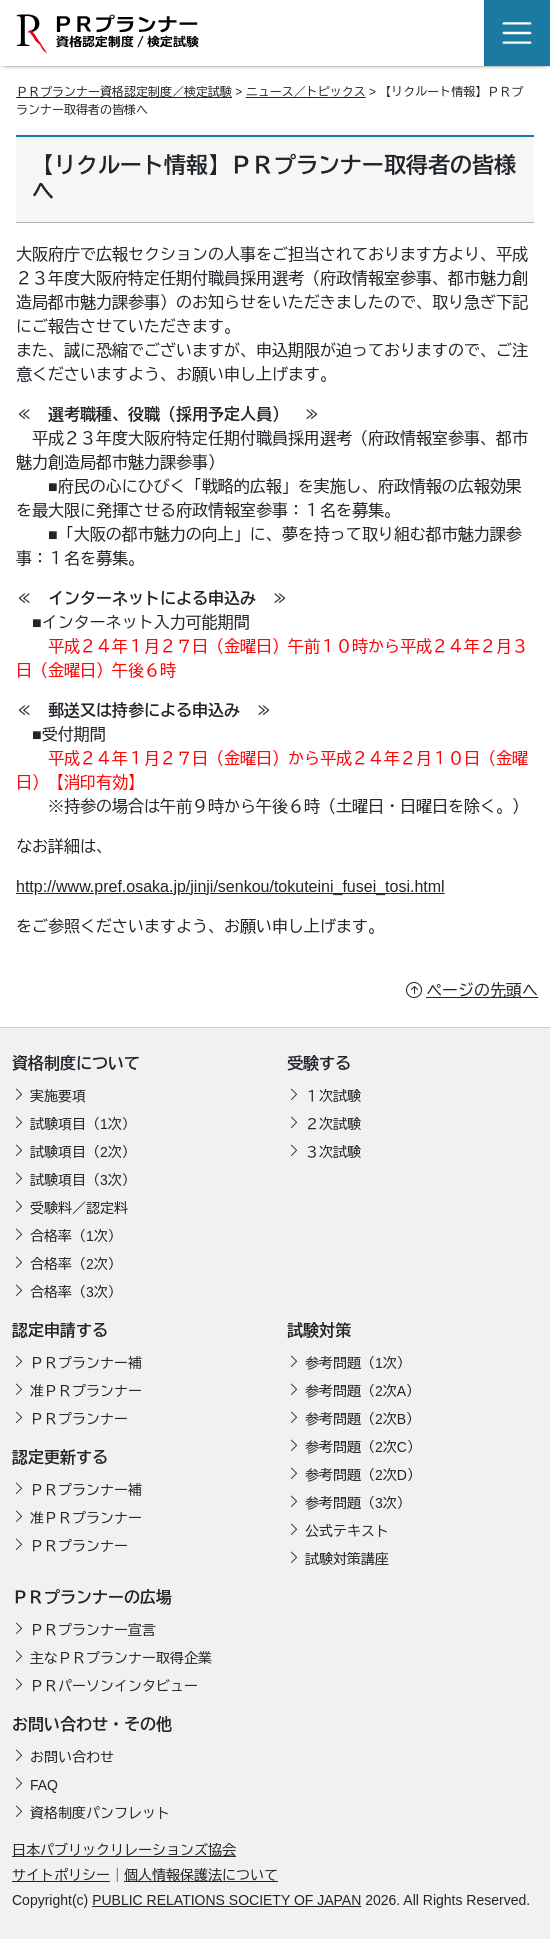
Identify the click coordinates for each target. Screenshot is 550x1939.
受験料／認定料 (79, 1208)
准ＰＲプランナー (86, 1391)
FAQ (44, 1785)
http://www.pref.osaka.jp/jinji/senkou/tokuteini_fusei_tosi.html (230, 886)
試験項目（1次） (83, 1124)
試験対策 (319, 1330)
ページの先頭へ (482, 990)
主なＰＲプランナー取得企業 (121, 1658)
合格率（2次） (76, 1264)
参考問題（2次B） (362, 1419)
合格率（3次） (76, 1292)
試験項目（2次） (83, 1152)
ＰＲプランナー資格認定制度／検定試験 (124, 92)
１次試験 (333, 1096)
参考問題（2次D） (363, 1475)
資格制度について (76, 1063)
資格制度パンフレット (100, 1813)
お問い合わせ (72, 1757)
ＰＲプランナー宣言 (93, 1630)
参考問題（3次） (358, 1503)
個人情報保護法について (201, 1875)
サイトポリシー (61, 1875)
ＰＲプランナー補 (86, 1363)
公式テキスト (347, 1531)
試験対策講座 (347, 1559)
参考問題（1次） (358, 1363)
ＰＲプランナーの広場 (92, 1597)
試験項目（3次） (83, 1180)
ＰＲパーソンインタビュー (114, 1686)
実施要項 (58, 1096)
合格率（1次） (76, 1236)
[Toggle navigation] (517, 33)
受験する (319, 1063)
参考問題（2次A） (362, 1391)
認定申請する (60, 1330)
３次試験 (333, 1152)
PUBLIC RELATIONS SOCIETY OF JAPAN (226, 1900)
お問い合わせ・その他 (92, 1724)
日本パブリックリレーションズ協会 (124, 1850)
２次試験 (333, 1124)
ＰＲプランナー (79, 1419)
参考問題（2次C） (363, 1447)
